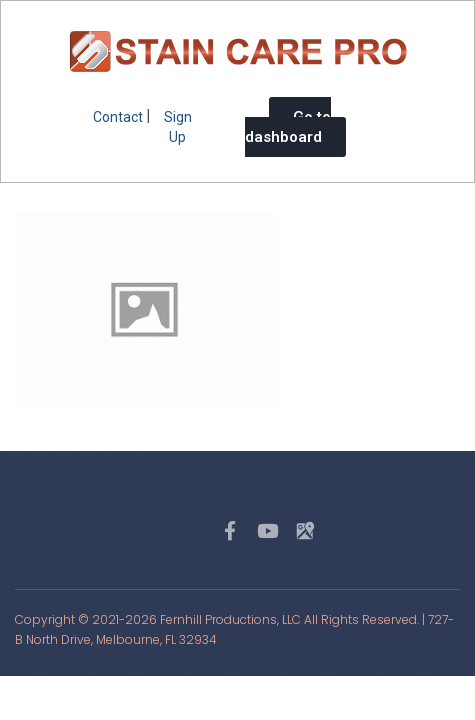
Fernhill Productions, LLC (230, 619)
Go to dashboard (288, 127)
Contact (118, 117)
